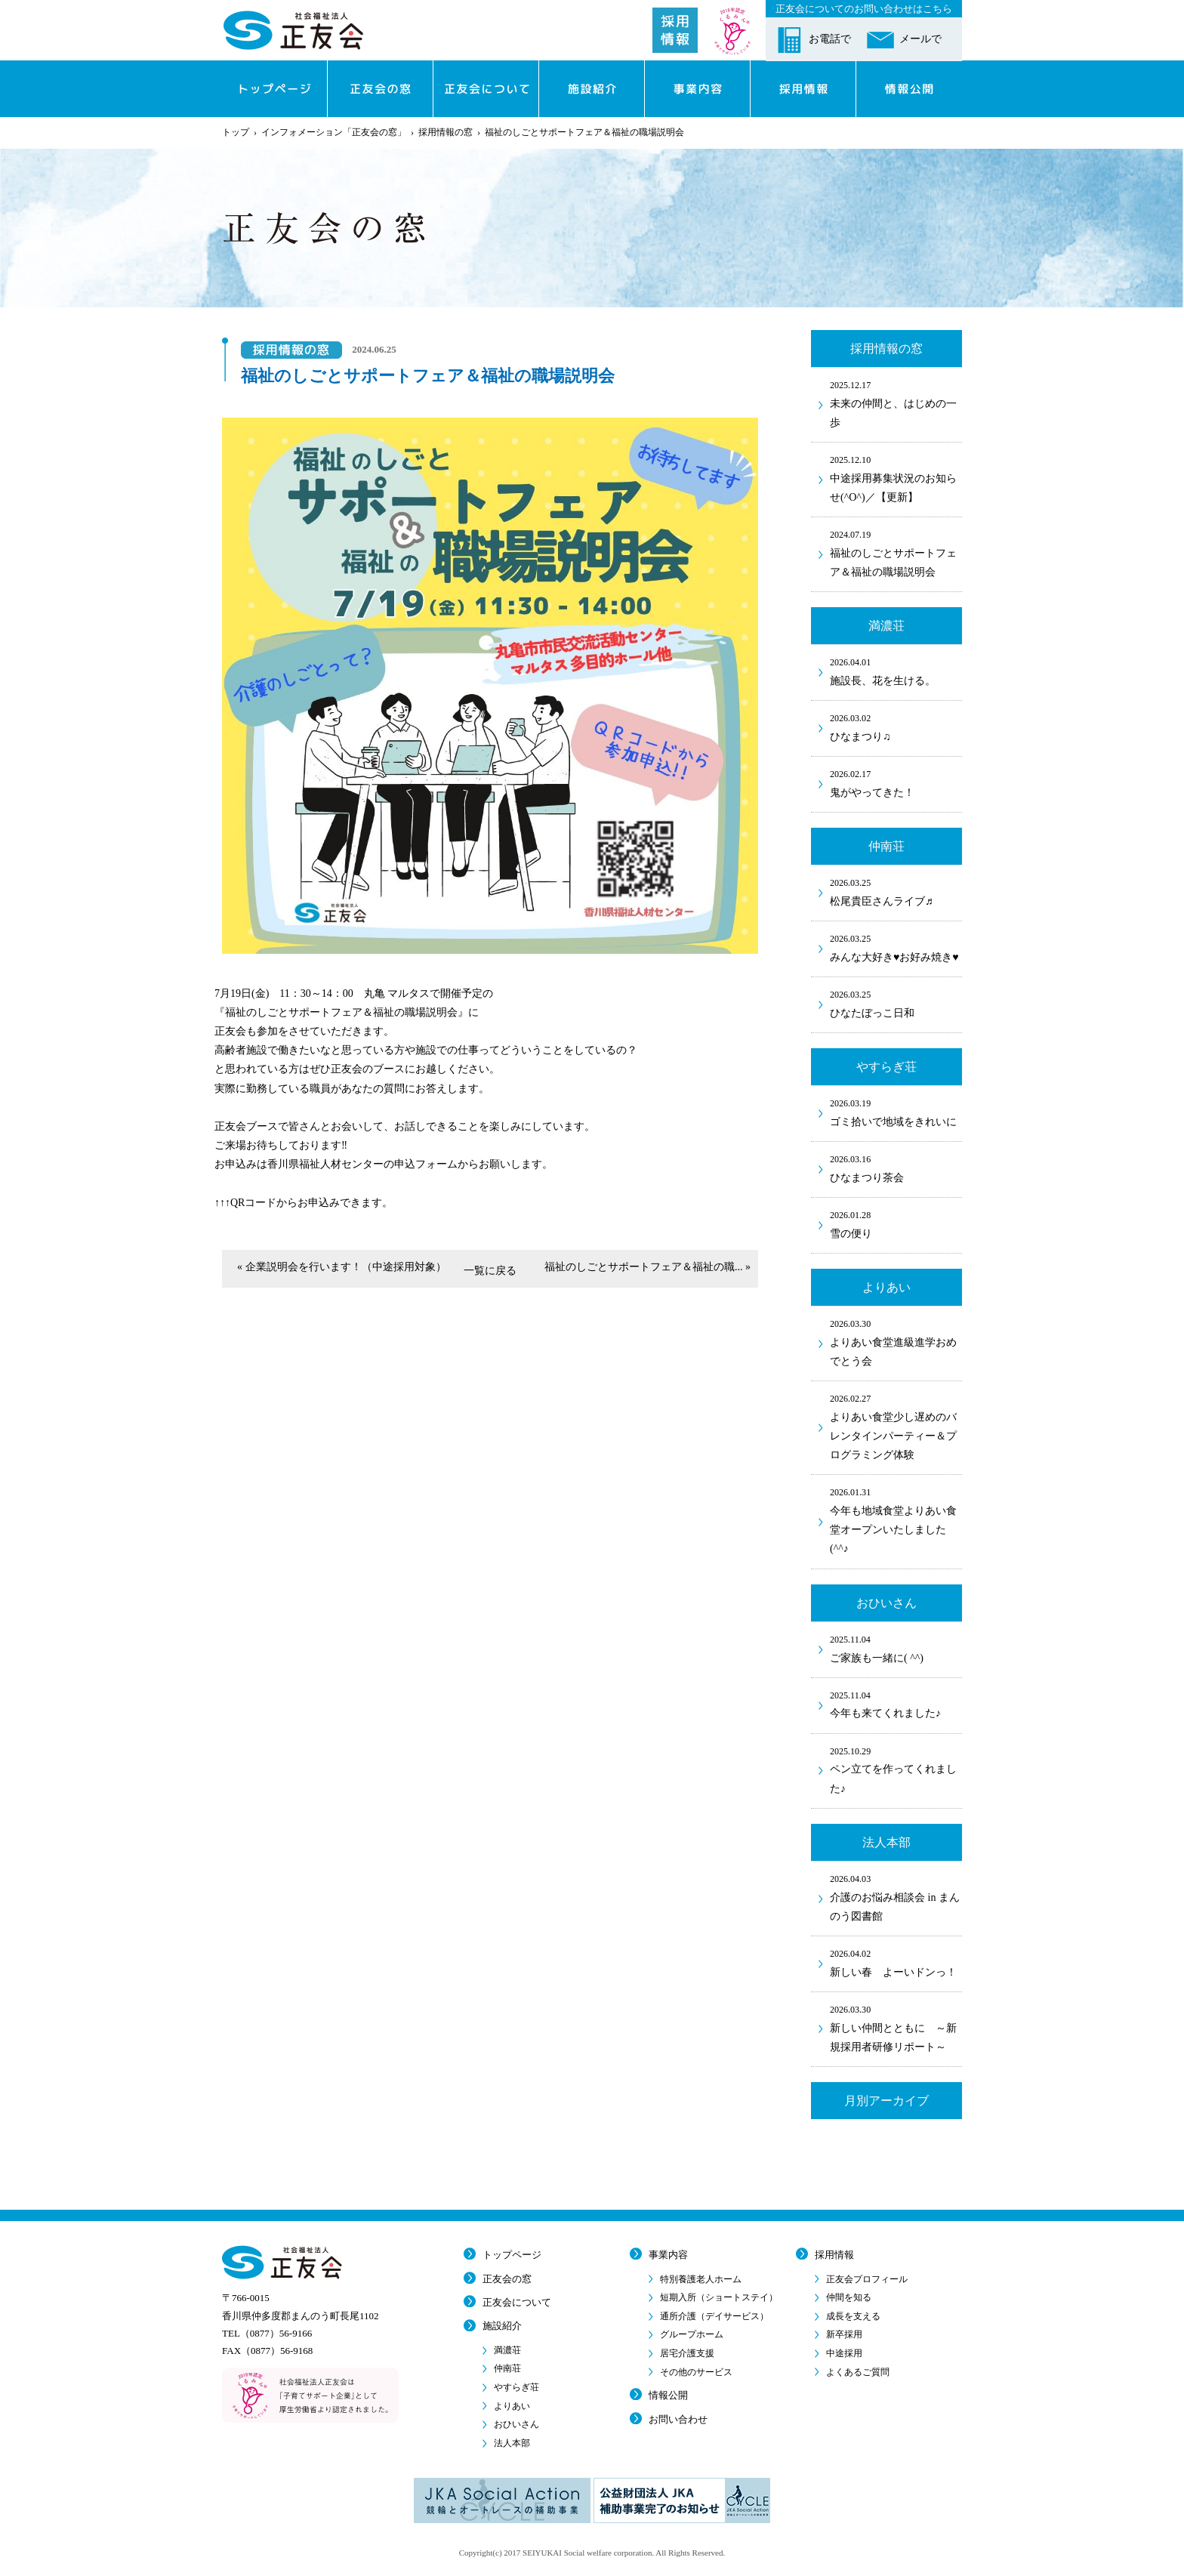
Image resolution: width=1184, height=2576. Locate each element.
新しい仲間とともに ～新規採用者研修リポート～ (896, 2027)
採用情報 (834, 2254)
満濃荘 (507, 2350)
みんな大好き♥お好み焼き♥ (896, 947)
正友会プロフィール (867, 2279)
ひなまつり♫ (896, 726)
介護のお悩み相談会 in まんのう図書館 (896, 1896)
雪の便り (896, 1223)
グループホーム (691, 2334)
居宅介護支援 (687, 2353)
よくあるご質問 (858, 2372)
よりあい (512, 2406)
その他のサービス (696, 2372)
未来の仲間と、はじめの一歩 (896, 403)
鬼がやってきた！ (896, 782)
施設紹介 (502, 2325)
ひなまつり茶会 (896, 1167)
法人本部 (512, 2443)
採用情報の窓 (445, 132)
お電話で (830, 39)
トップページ (512, 2254)
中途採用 (844, 2353)
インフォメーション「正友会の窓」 (333, 132)
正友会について (517, 2302)
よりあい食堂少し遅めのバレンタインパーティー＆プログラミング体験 (896, 1426)
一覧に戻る (490, 1270)
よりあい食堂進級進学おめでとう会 (896, 1341)
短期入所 (719, 2297)
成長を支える (853, 2316)
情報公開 (668, 2395)
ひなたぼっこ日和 (896, 1003)
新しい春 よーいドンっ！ (896, 1962)
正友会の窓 (507, 2278)
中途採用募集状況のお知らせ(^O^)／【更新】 (896, 477)
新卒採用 (844, 2334)
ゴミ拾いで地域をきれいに (896, 1112)
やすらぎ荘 (516, 2387)
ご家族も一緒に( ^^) (896, 1648)
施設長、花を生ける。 (896, 670)
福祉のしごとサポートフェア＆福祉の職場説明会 (896, 552)
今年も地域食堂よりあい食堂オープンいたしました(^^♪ (896, 1519)
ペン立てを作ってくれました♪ (896, 1769)
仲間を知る (848, 2297)
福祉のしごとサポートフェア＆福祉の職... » (647, 1267)
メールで (920, 39)
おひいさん (516, 2424)
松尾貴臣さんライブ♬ (896, 891)
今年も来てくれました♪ (896, 1704)
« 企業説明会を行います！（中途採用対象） (341, 1267)
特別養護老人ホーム (701, 2279)
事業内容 (668, 2254)
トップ (235, 132)
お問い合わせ (678, 2419)
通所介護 (714, 2316)
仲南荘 (507, 2368)
